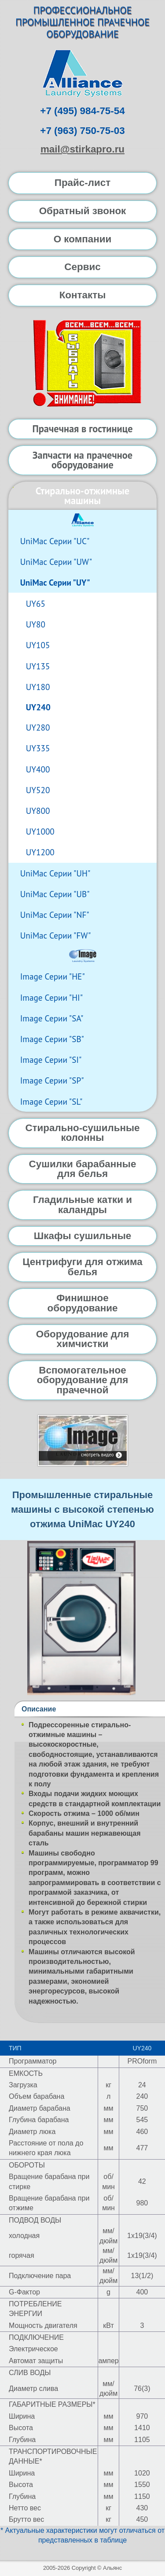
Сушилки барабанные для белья (82, 1168)
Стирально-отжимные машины (82, 495)
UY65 (35, 603)
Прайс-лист (82, 182)
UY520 (38, 790)
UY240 (38, 707)
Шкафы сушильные (83, 1235)
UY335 (38, 748)
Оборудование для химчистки (82, 1339)
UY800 (38, 810)
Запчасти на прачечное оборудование (82, 460)
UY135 (38, 666)
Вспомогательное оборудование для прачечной (82, 1380)
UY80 (35, 624)
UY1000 (40, 831)
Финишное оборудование (82, 1302)
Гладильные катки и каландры (82, 1204)
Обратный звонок (82, 210)
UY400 (38, 769)
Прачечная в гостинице (82, 428)
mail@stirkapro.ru (82, 149)
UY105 (38, 645)
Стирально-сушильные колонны (82, 1132)
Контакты (82, 295)
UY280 (38, 727)
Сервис (82, 266)
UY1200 (40, 852)
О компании (83, 239)
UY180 (38, 687)
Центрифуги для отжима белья (82, 1266)
